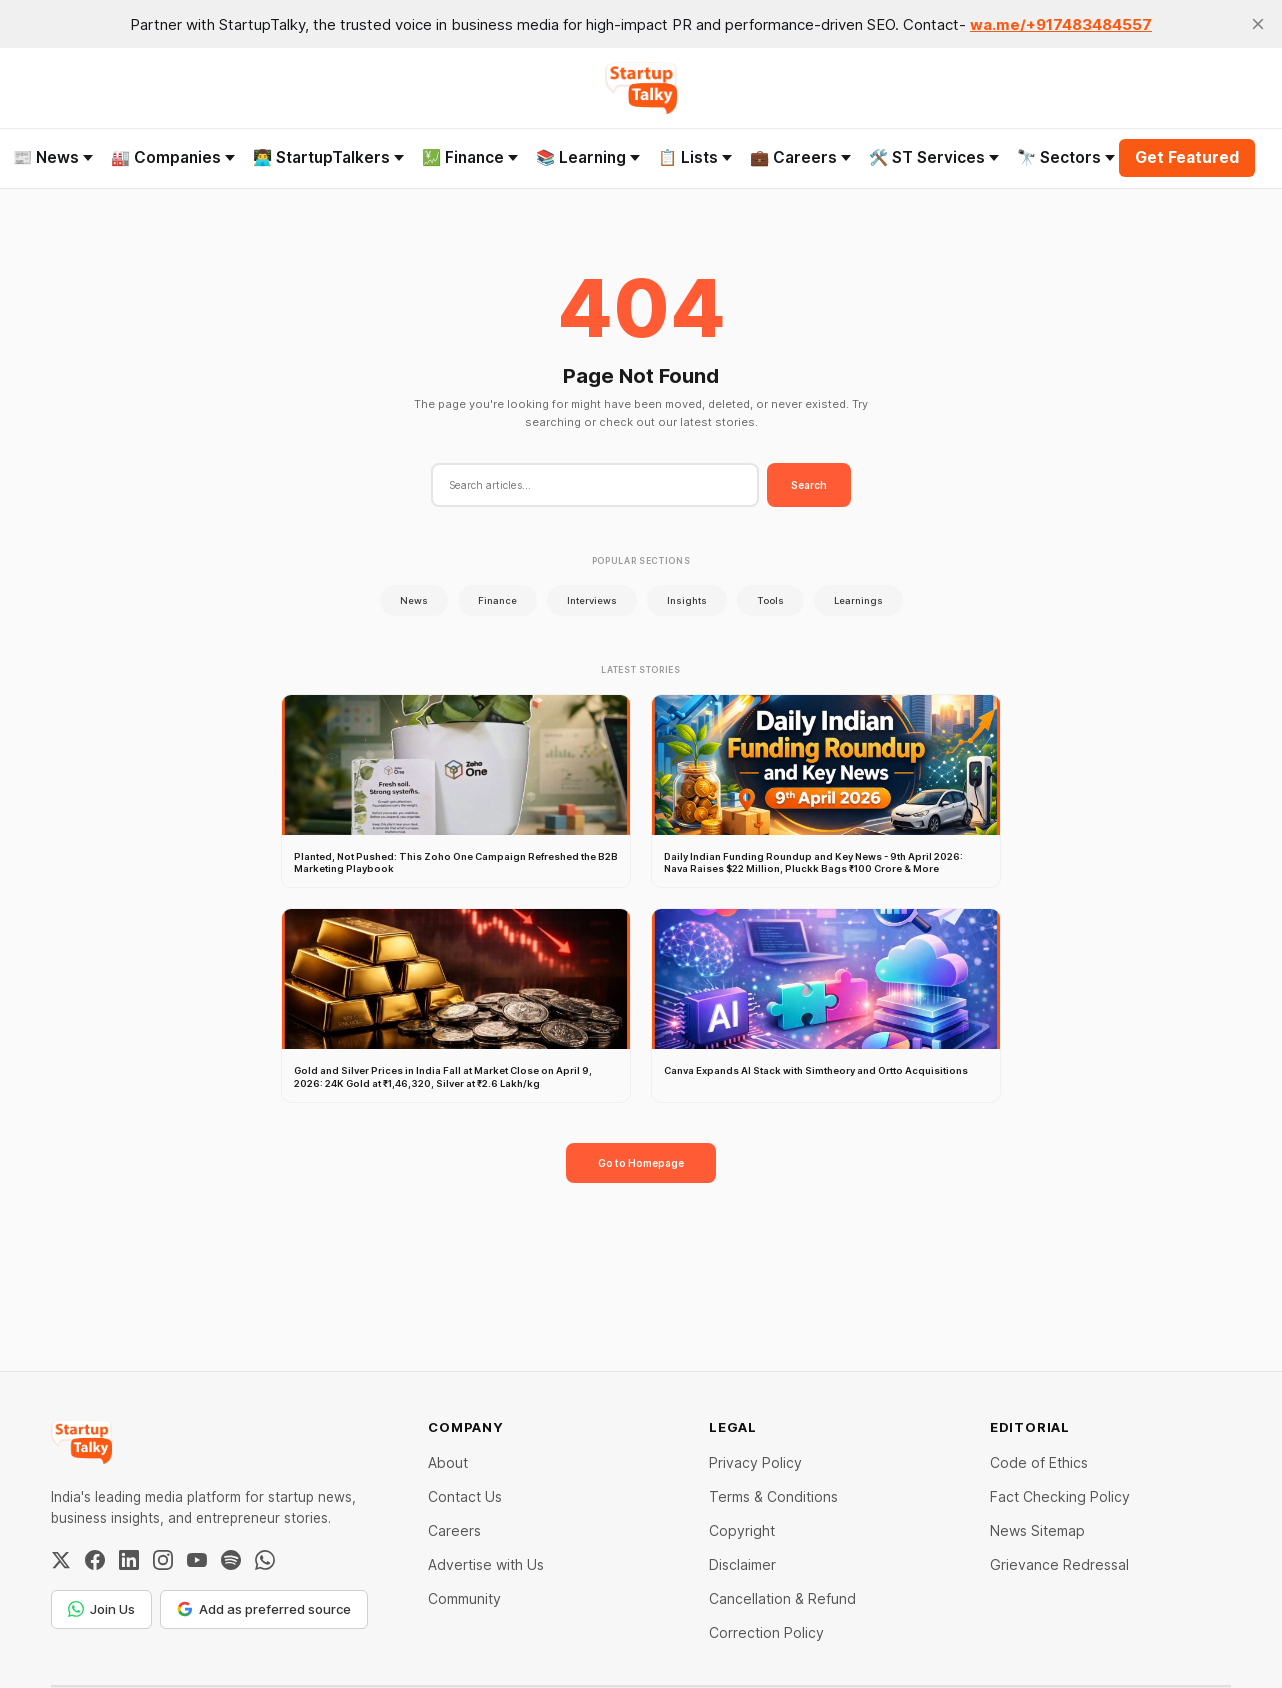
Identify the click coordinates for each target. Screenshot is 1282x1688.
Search (809, 485)
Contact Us (465, 1496)
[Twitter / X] (61, 1560)
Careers (454, 1530)
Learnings (858, 600)
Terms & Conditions (773, 1496)
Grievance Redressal (1059, 1564)
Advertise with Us (486, 1564)
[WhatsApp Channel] (265, 1560)
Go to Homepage (641, 1163)
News (414, 600)
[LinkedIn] (129, 1560)
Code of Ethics (1039, 1462)
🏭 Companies (173, 157)
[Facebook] (95, 1560)
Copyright (742, 1530)
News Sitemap (1037, 1530)
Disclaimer (742, 1564)
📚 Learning (588, 157)
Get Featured (1187, 157)
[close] (1258, 24)
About (448, 1462)
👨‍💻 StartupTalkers (328, 157)
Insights (687, 600)
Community (464, 1598)
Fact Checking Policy (1060, 1496)
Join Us (101, 1609)
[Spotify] (231, 1560)
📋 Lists (695, 157)
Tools (770, 600)
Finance (497, 600)
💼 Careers (800, 157)
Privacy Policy (755, 1462)
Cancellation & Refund (782, 1598)
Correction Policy (766, 1632)
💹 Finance (470, 157)
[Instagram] (163, 1560)
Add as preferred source (264, 1609)
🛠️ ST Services (934, 157)
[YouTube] (197, 1560)
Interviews (592, 600)
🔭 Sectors (1066, 157)
